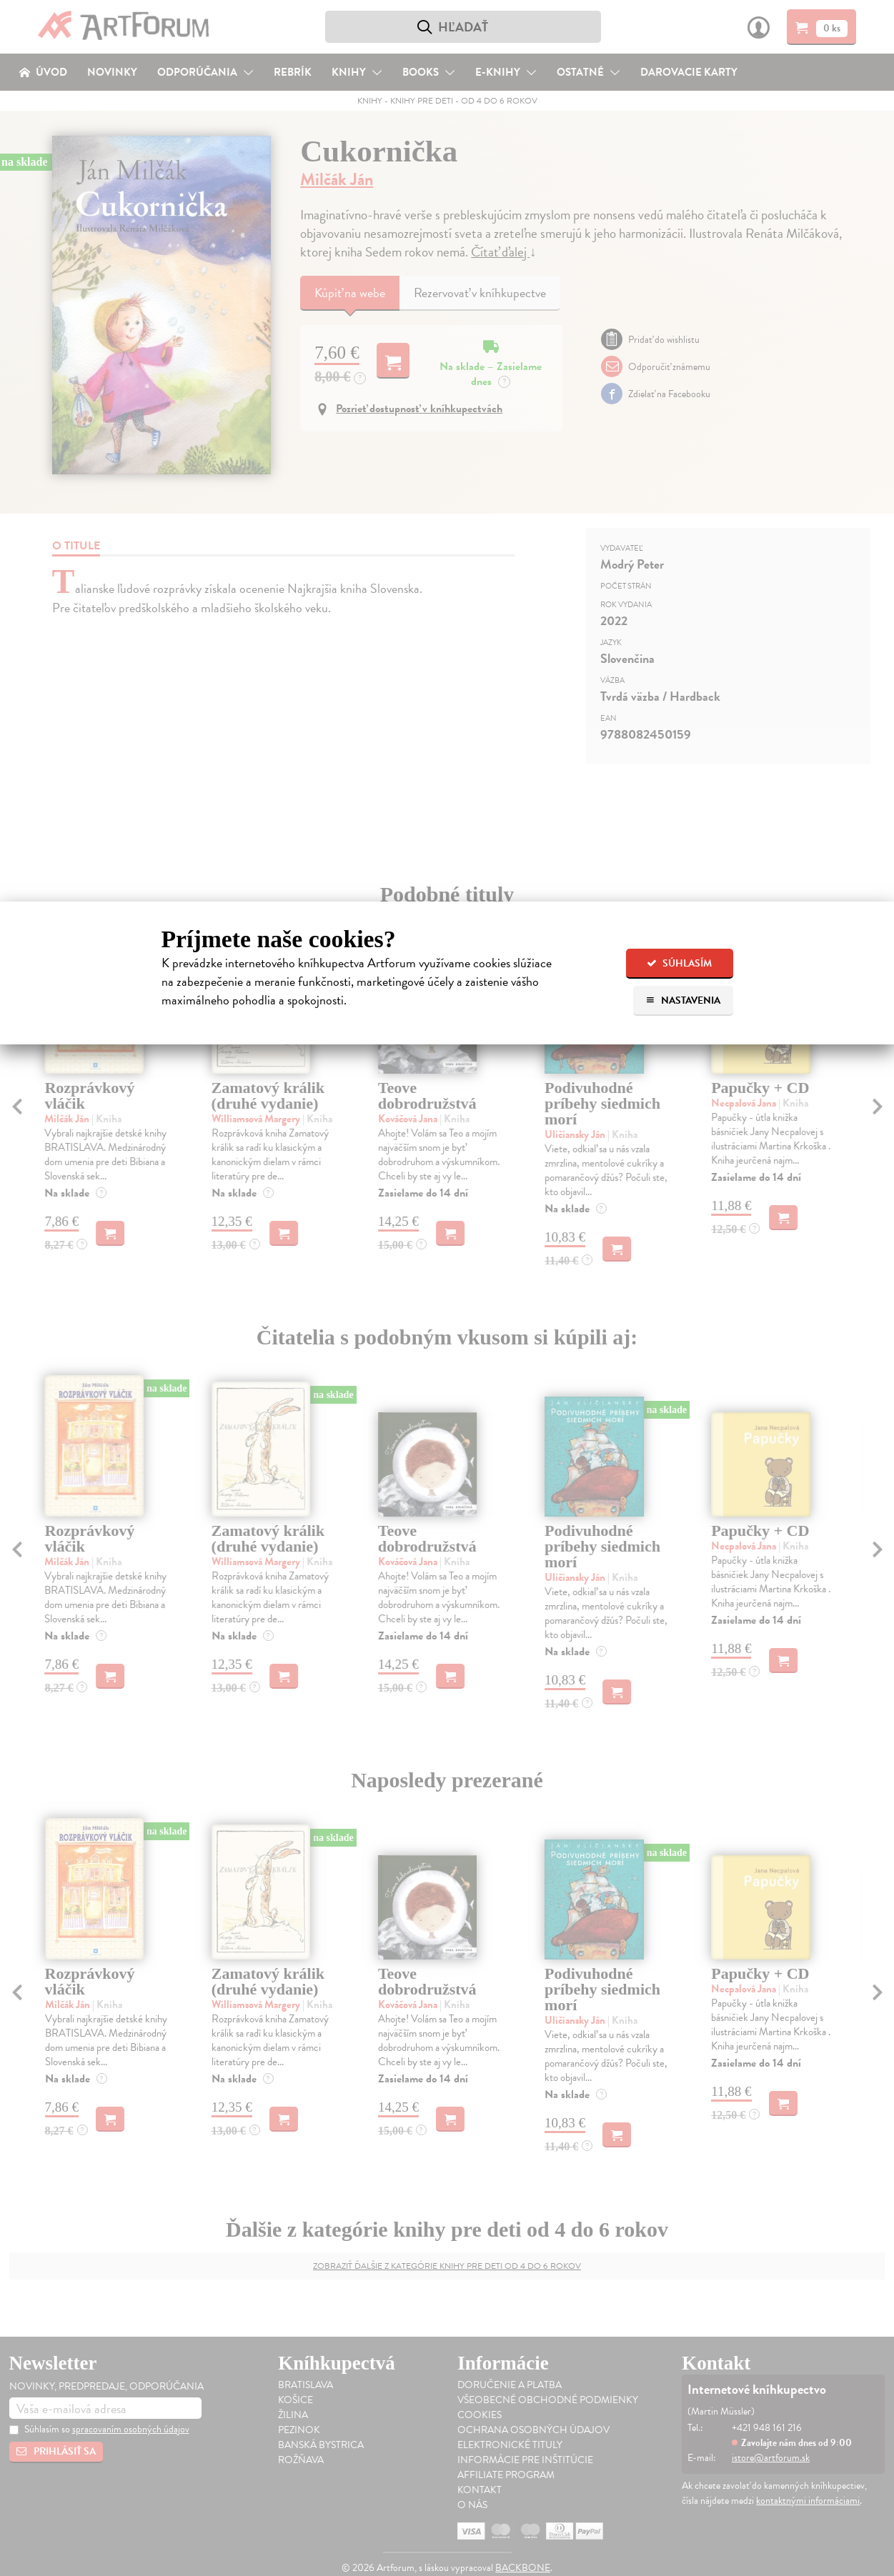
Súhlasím (679, 963)
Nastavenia (682, 1000)
